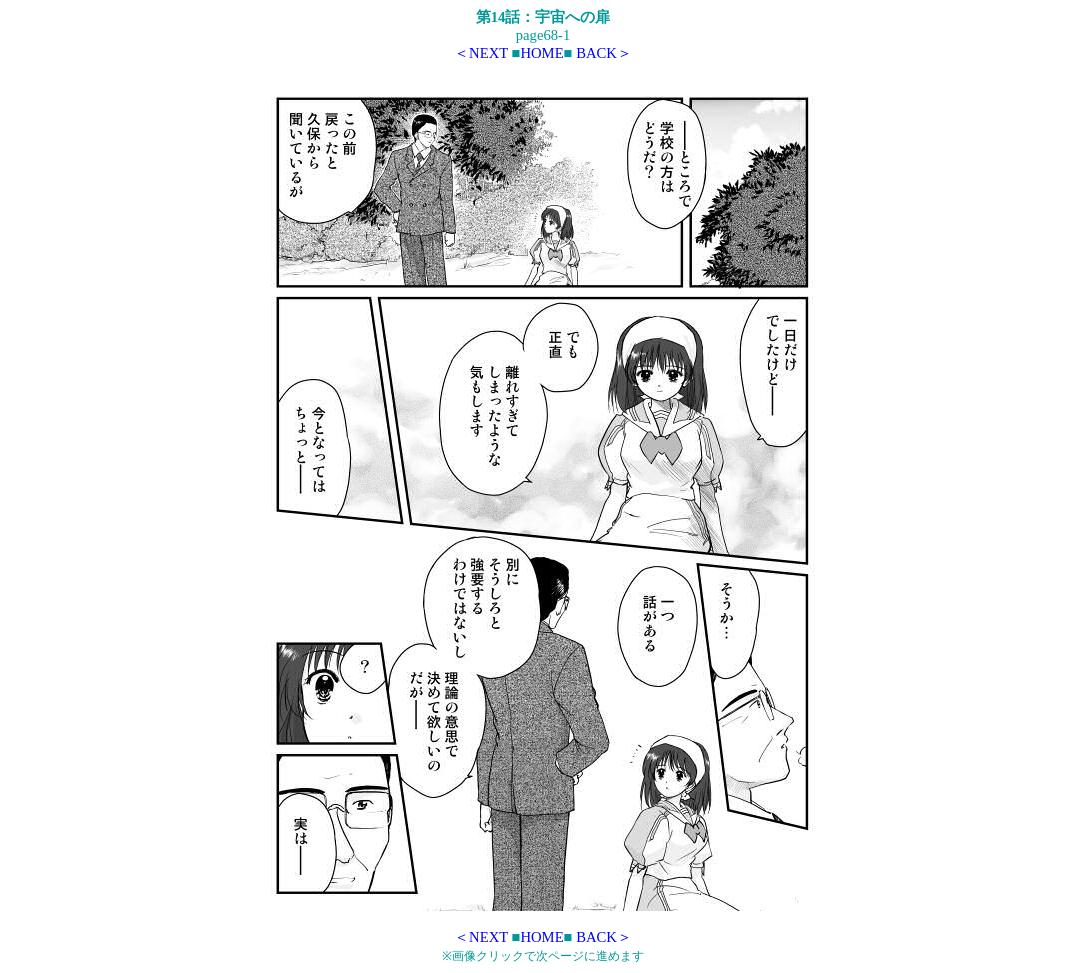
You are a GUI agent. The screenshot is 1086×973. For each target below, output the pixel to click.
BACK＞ (604, 53)
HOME (541, 53)
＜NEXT (481, 53)
